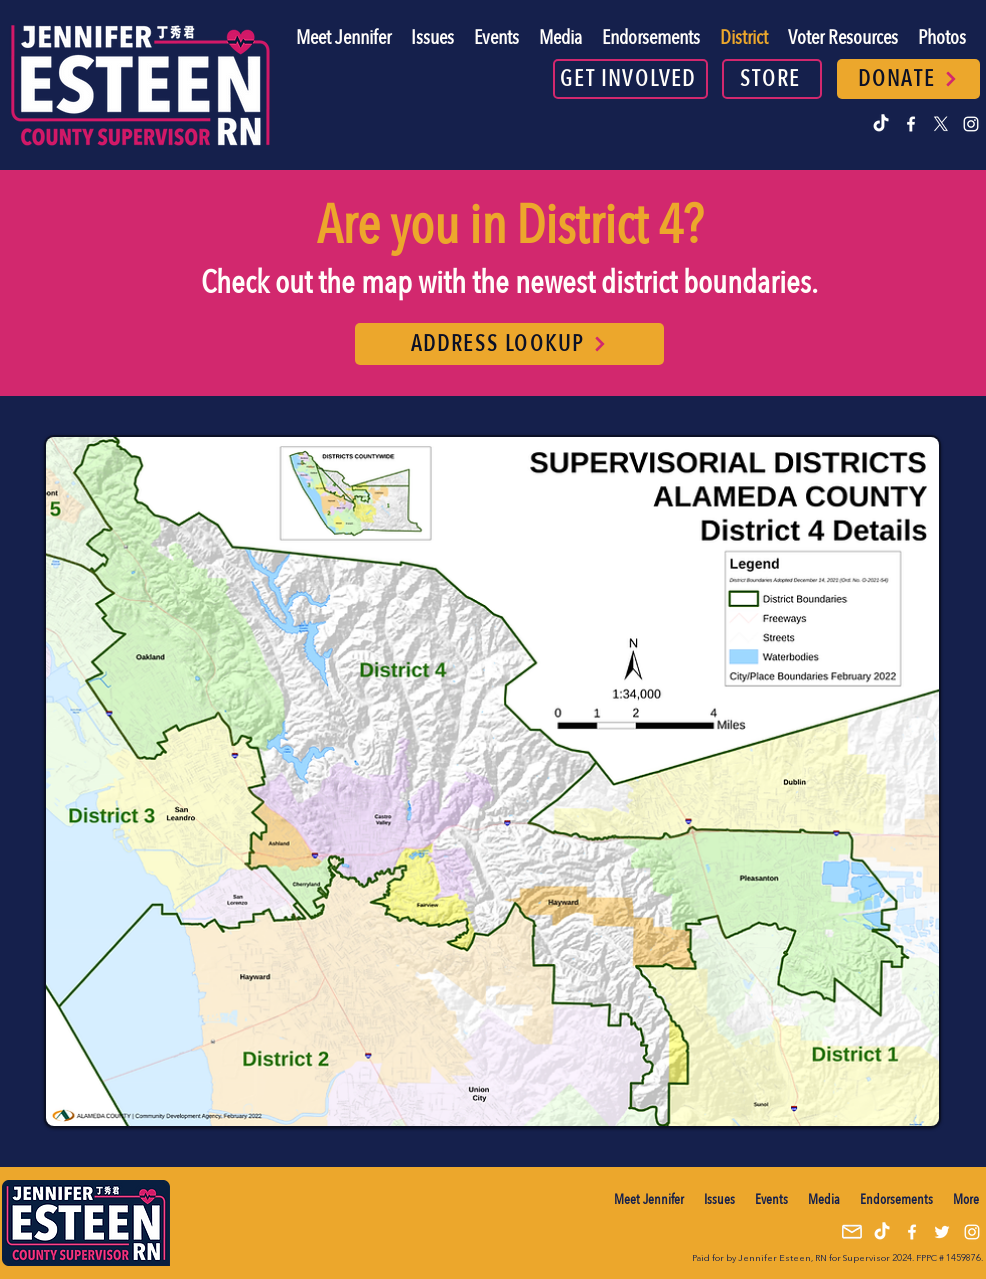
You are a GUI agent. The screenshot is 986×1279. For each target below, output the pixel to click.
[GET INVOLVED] (630, 79)
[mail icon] (852, 1232)
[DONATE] (908, 79)
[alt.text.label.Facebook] (911, 124)
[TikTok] (881, 124)
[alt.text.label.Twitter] (941, 124)
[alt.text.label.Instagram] (971, 124)
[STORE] (772, 79)
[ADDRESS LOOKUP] (509, 344)
